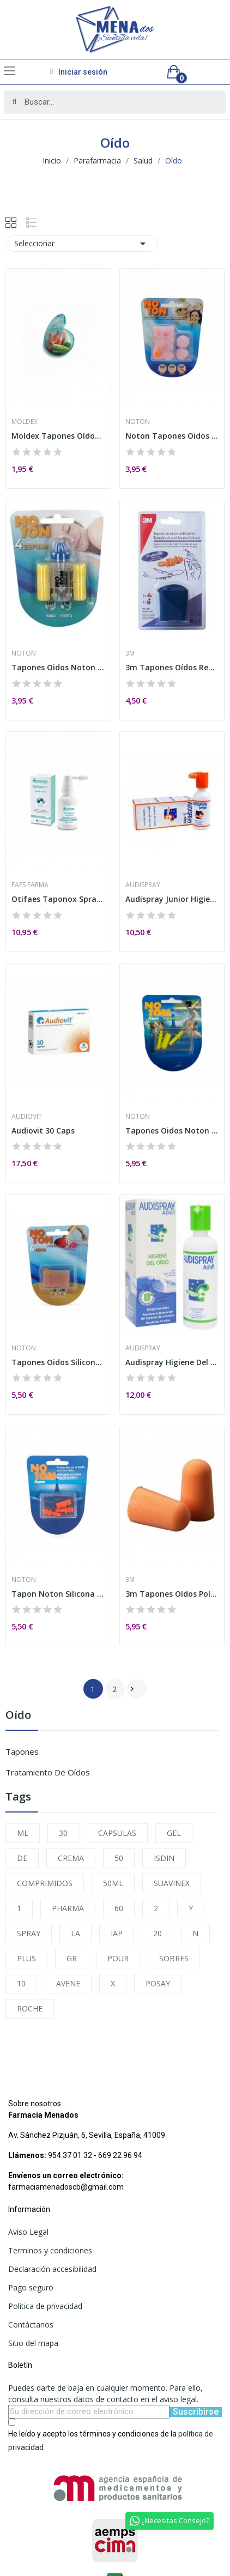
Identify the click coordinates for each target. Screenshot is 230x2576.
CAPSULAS (117, 1833)
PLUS (26, 1958)
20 (157, 1933)
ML (22, 1833)
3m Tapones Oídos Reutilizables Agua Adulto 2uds (172, 667)
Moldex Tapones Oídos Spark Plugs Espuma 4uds (58, 436)
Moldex (24, 422)
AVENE (68, 1983)
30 (63, 1833)
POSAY (158, 1983)
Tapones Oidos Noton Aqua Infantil (172, 1130)
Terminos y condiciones (50, 2250)
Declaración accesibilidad (52, 2269)
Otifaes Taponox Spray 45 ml (58, 899)
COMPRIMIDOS (44, 1883)
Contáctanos (30, 2324)
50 (118, 1858)
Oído (18, 1716)
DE (22, 1858)
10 (21, 1983)
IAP (117, 1933)
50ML (113, 1883)
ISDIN (164, 1858)
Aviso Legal (28, 2232)
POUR (118, 1958)
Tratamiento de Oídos (47, 1772)
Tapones (22, 1751)
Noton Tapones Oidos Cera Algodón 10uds (172, 436)
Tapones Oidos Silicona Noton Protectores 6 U (58, 1362)
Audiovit (26, 1116)
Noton (137, 422)
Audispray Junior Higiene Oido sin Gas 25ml (172, 899)
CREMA (71, 1858)
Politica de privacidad (45, 2306)
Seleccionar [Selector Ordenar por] (81, 243)
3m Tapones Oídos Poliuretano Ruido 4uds (172, 1594)
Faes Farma (30, 885)
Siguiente (132, 1689)
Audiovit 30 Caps (43, 1130)
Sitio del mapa (33, 2343)
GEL (174, 1833)
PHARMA (68, 1908)
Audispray (142, 885)
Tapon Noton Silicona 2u (58, 1594)
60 (118, 1908)
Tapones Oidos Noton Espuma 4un (58, 667)
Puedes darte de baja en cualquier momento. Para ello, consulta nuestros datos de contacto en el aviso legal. (105, 2393)
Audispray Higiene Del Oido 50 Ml (172, 1362)
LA (75, 1933)
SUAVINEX (172, 1883)
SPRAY (28, 1933)
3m (130, 653)
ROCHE (30, 2008)
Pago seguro (30, 2287)
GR (71, 1958)
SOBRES (174, 1958)
